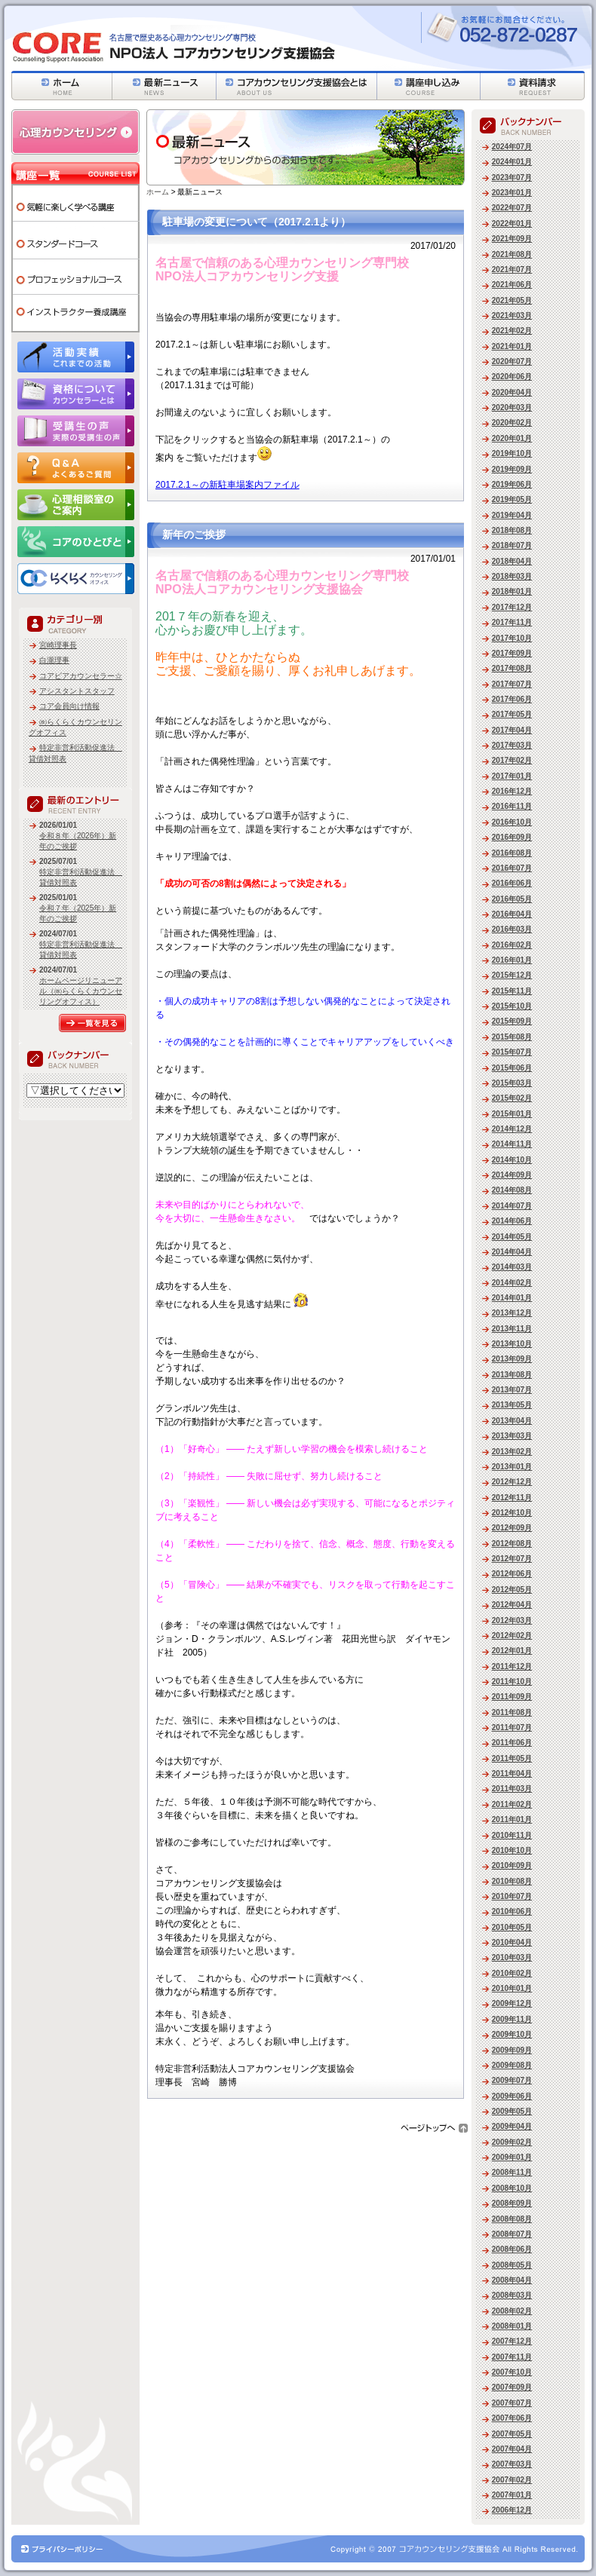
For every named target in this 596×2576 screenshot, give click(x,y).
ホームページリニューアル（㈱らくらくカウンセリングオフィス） (80, 991)
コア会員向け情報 (69, 706)
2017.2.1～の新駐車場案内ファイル (227, 484)
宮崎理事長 (58, 645)
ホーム (157, 192)
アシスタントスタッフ (77, 691)
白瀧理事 (54, 660)
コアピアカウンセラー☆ (80, 676)
